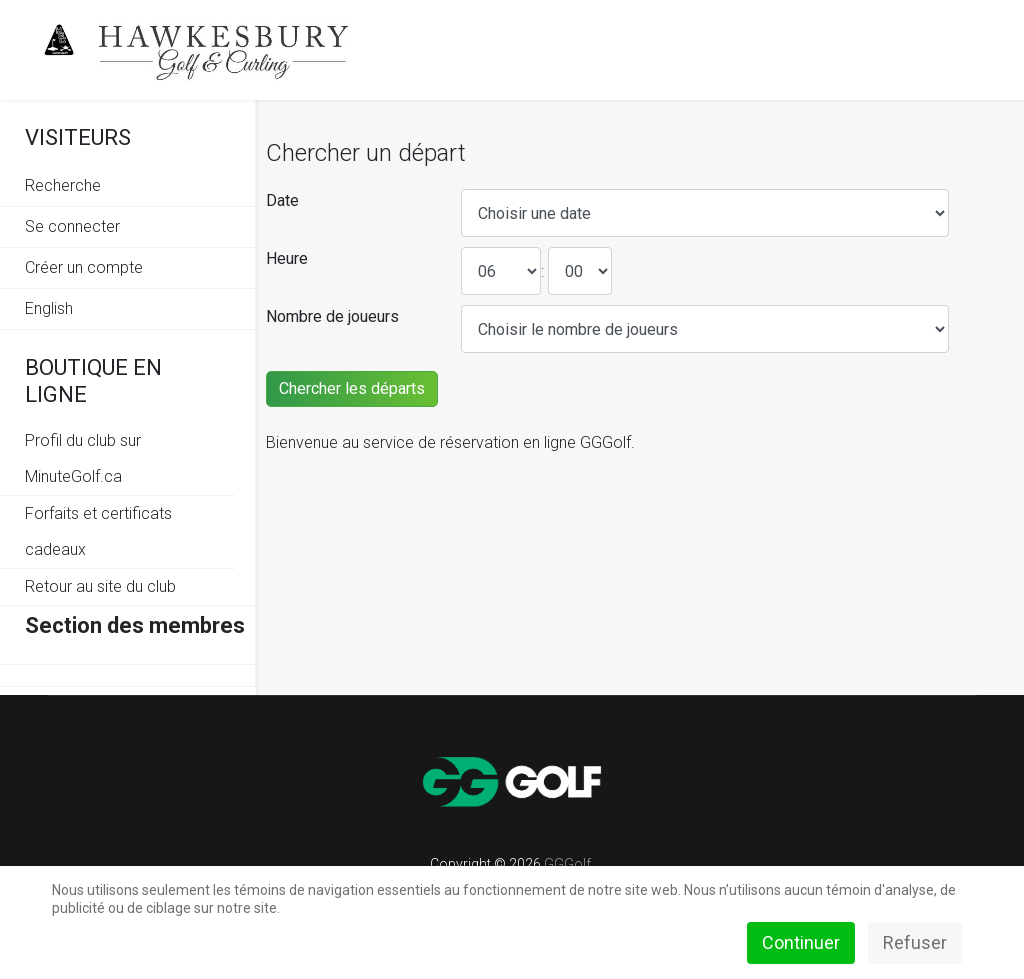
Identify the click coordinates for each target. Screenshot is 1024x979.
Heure (287, 258)
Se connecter (72, 226)
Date (282, 200)
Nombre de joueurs (332, 316)
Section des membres (135, 625)
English (49, 308)
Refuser (915, 942)
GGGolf (567, 864)
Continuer (801, 942)
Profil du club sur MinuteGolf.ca (83, 458)
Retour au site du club (100, 586)
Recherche (63, 185)
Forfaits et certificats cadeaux (98, 531)
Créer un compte (84, 267)
